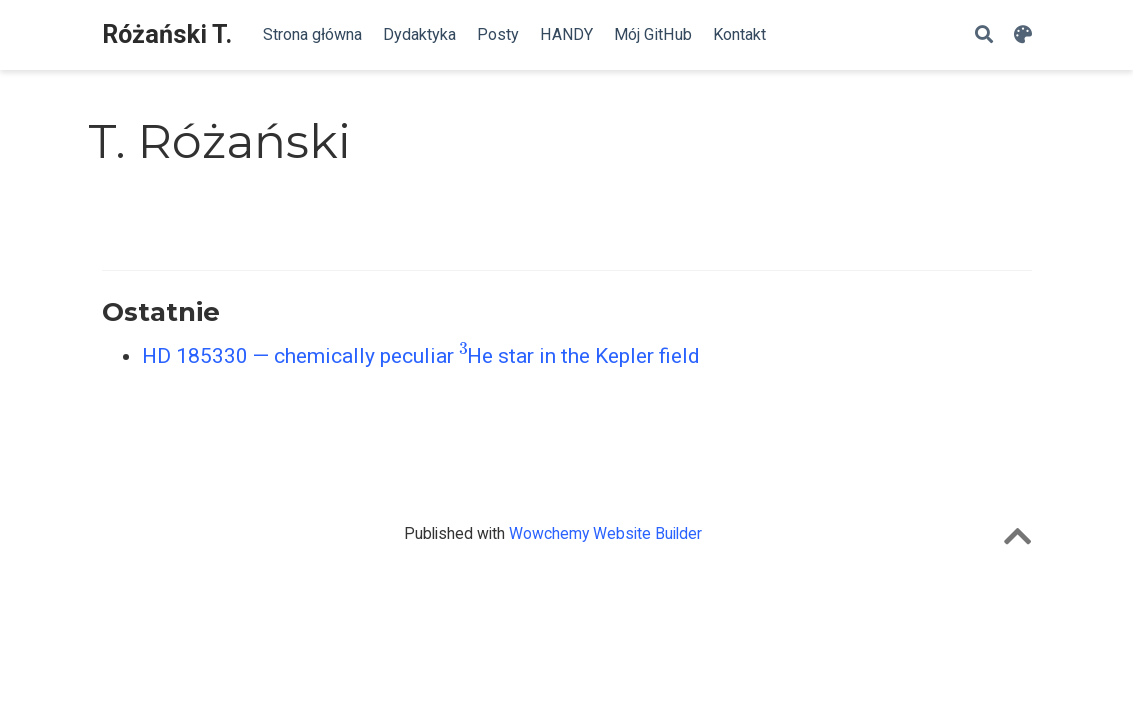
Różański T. (167, 34)
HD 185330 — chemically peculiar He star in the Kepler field (421, 356)
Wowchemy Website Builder (605, 533)
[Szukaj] (984, 35)
